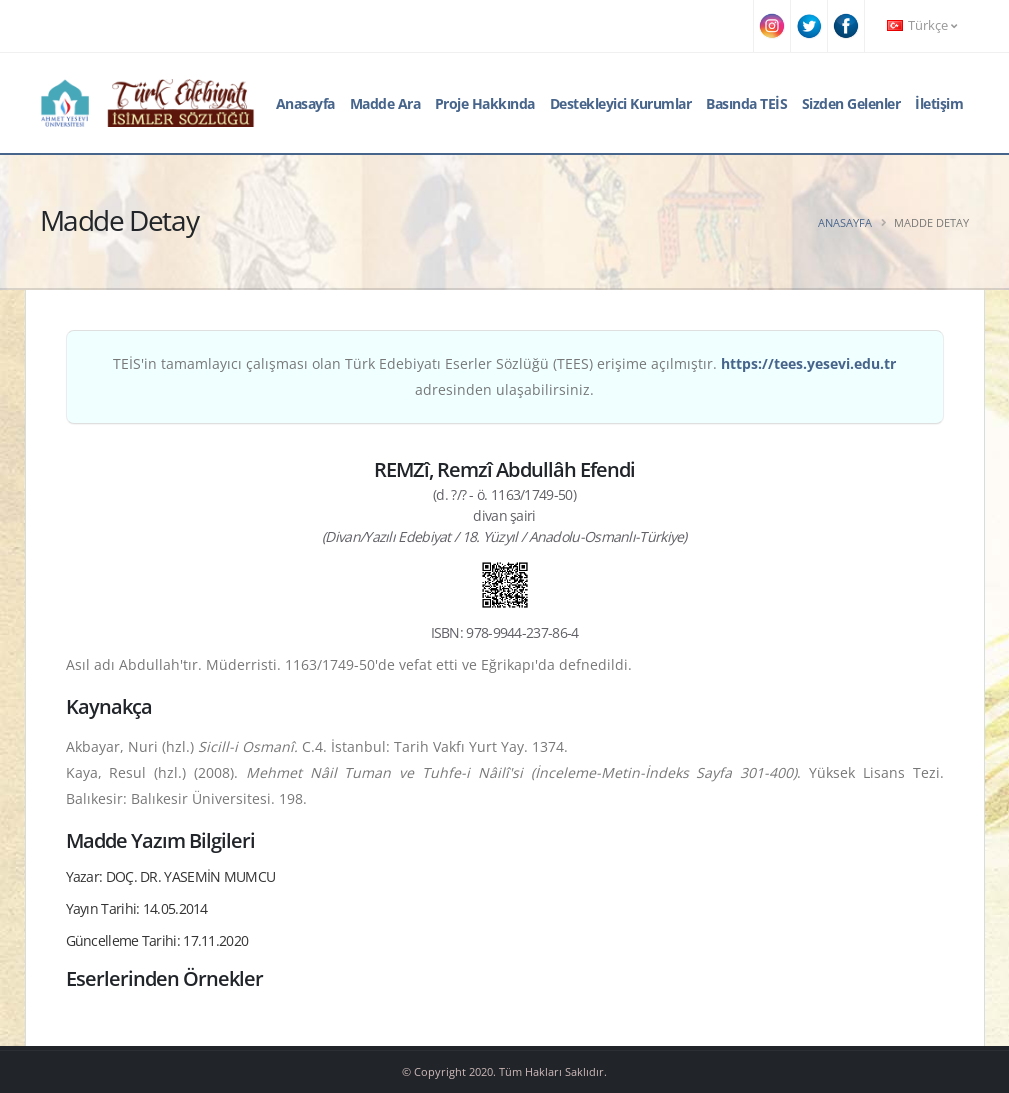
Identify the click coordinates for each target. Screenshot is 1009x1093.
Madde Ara (385, 103)
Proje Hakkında (485, 103)
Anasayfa (305, 103)
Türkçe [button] (922, 25)
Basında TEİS (746, 103)
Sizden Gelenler (851, 103)
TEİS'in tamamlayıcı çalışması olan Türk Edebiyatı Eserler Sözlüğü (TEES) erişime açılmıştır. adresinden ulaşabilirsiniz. (504, 376)
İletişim (939, 103)
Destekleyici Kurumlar (621, 103)
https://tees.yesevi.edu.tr (808, 363)
